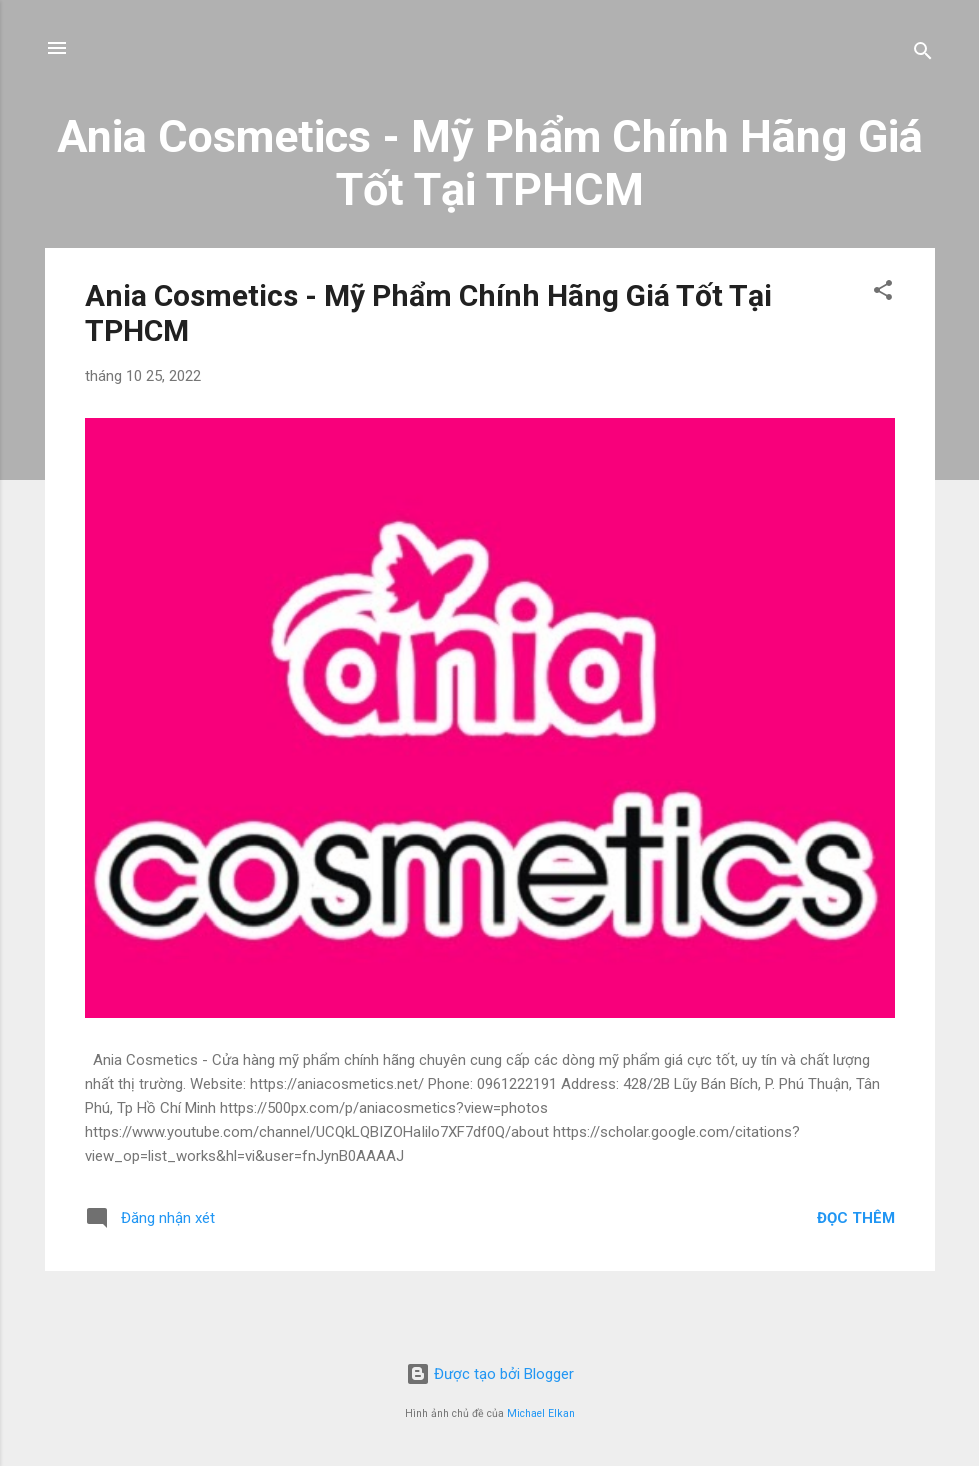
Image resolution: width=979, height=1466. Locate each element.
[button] (883, 293)
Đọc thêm (856, 1218)
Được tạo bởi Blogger (490, 1374)
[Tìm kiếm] (923, 54)
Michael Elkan (541, 1413)
